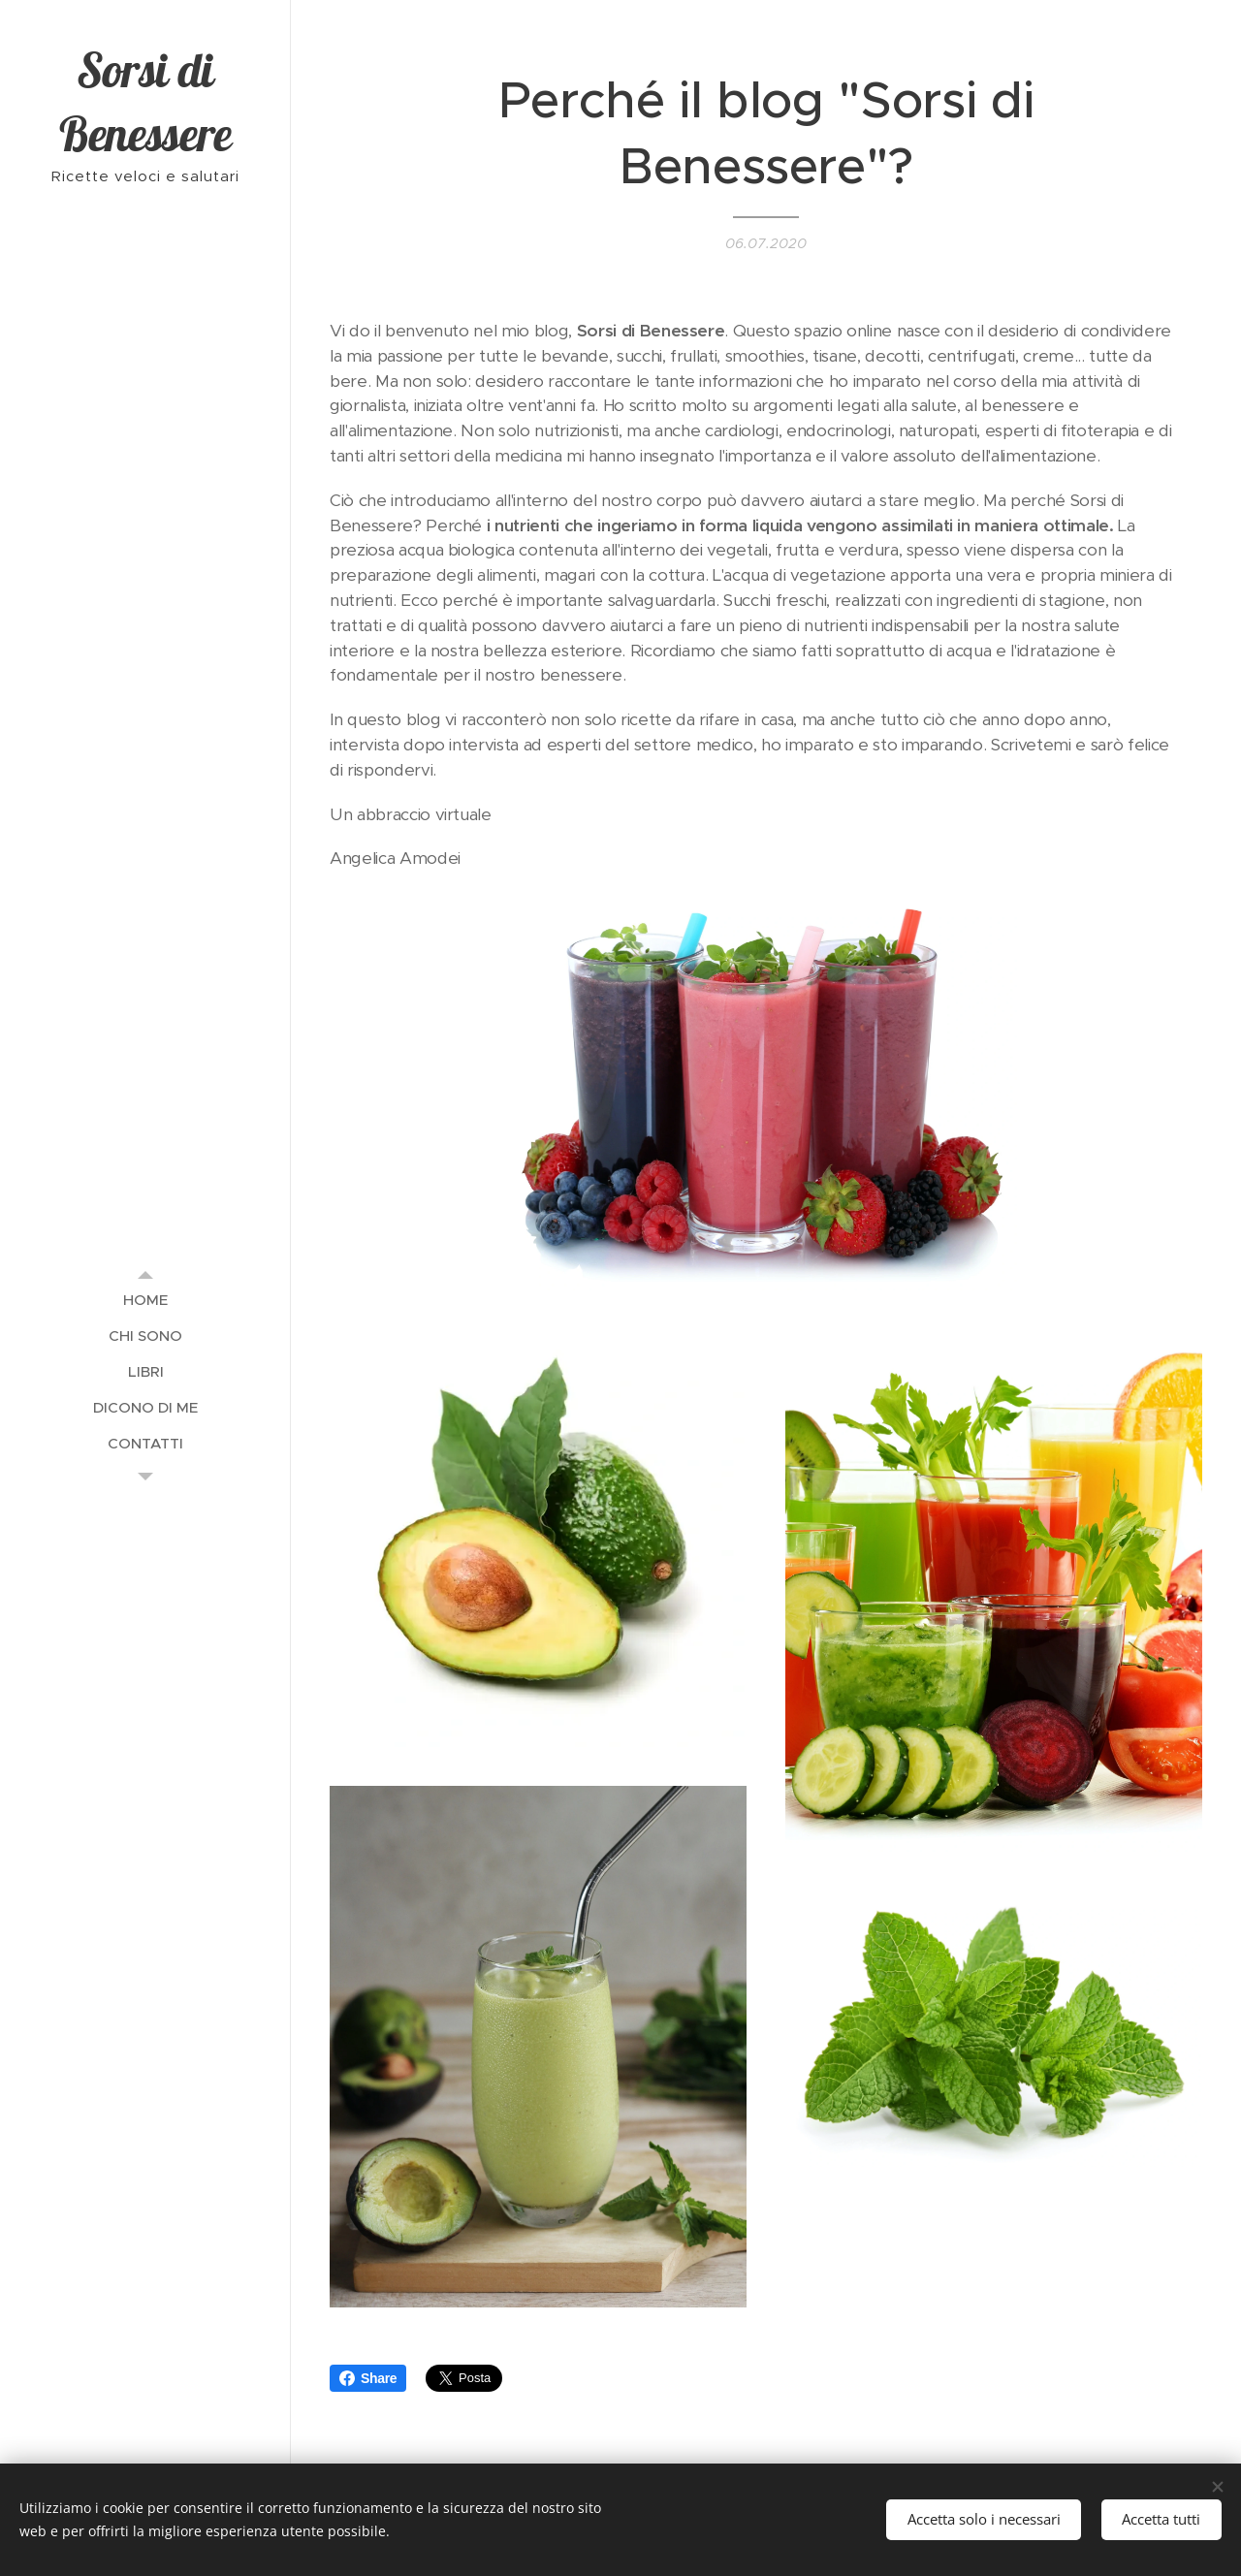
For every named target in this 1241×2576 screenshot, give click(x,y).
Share (368, 2378)
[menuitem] (145, 1299)
